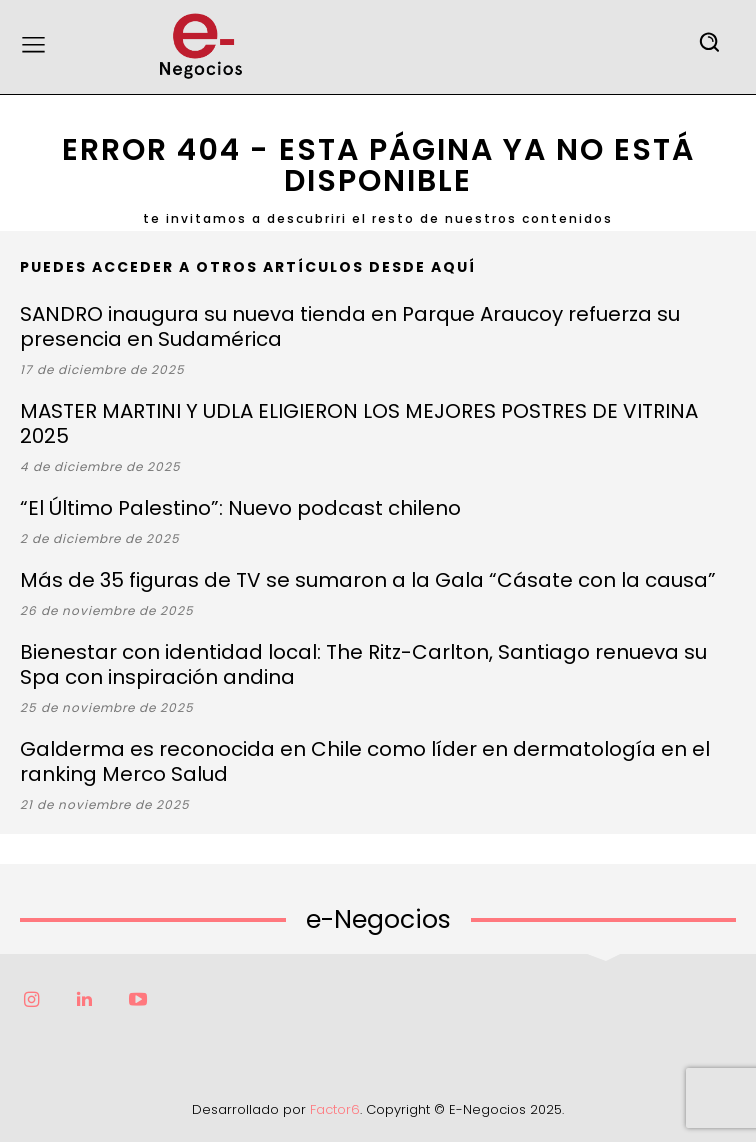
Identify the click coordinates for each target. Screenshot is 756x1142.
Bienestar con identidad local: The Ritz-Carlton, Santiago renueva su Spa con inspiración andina (363, 664)
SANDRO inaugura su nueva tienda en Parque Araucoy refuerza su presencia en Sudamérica (350, 326)
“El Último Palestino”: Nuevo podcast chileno (240, 508)
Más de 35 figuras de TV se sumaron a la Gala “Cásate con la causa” (368, 580)
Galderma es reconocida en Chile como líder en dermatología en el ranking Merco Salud (365, 761)
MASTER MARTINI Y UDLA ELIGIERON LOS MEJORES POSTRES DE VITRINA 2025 (359, 423)
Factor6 (335, 1109)
